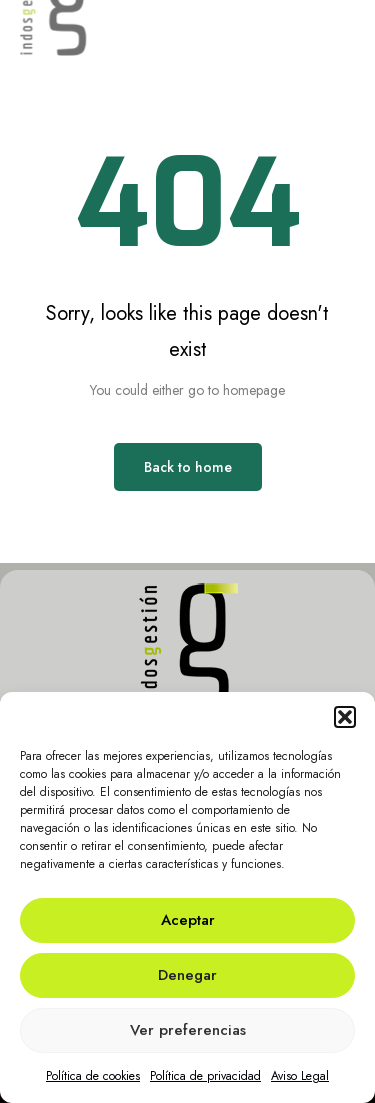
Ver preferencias (188, 1030)
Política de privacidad (205, 1076)
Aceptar (188, 920)
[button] (345, 717)
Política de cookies (93, 1076)
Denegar (187, 975)
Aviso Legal (300, 1076)
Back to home (188, 467)
